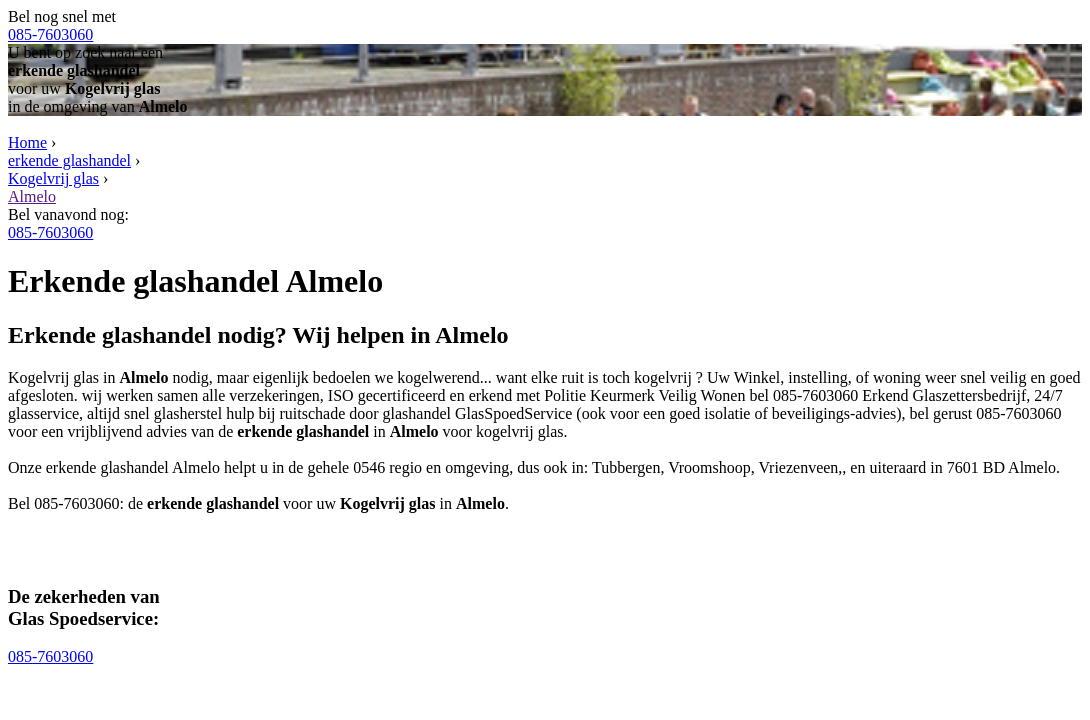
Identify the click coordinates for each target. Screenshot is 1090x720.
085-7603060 (50, 34)
